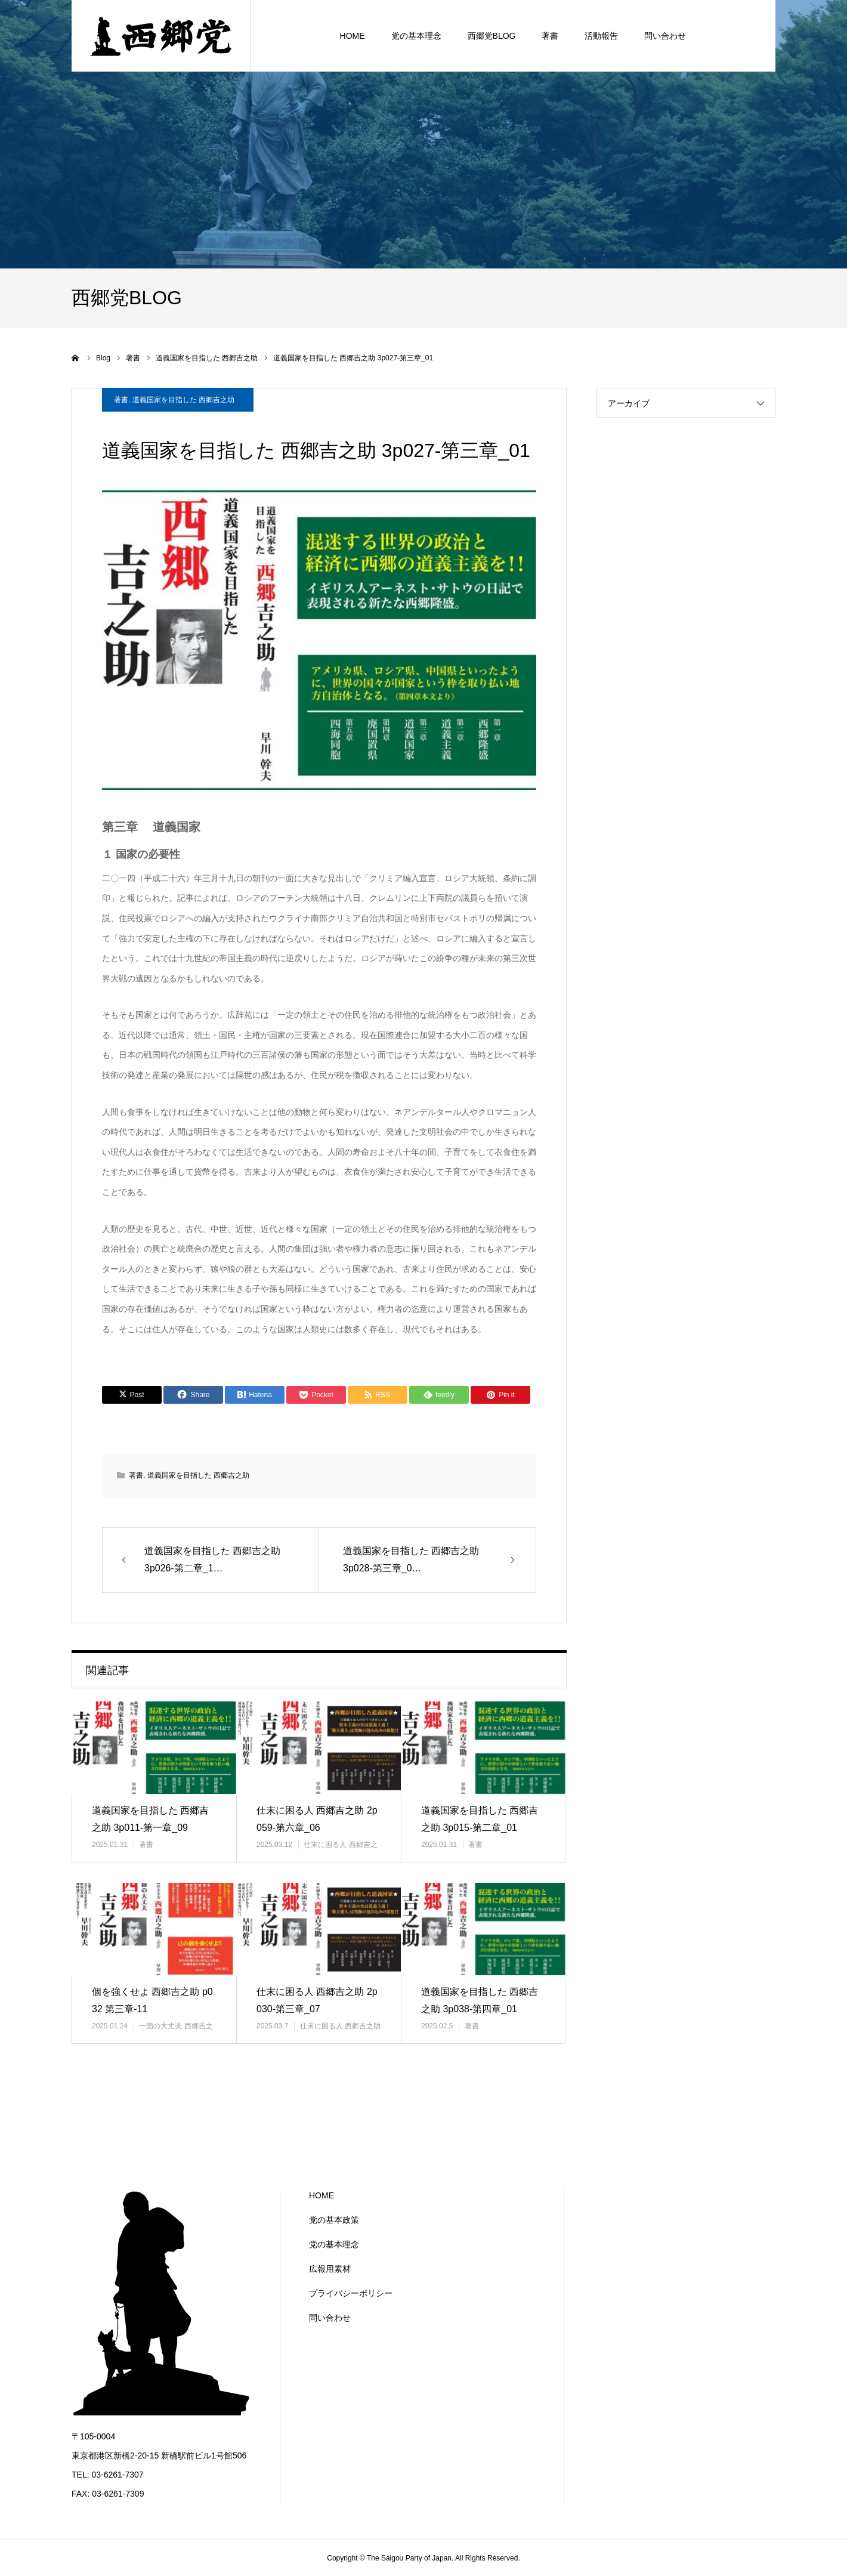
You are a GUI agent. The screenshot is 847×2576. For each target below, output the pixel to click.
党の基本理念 (334, 2244)
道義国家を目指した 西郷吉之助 (183, 400)
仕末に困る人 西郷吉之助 (340, 2026)
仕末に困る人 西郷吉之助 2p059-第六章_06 (317, 1819)
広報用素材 (330, 2269)
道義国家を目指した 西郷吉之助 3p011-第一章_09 (150, 1819)
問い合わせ (330, 2317)
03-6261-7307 (117, 2474)
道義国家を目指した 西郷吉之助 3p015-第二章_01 (479, 1819)
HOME (321, 2195)
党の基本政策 (334, 2220)
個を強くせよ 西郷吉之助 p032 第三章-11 (152, 2000)
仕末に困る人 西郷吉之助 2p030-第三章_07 (317, 2000)
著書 (121, 400)
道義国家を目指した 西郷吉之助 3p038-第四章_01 (479, 2000)
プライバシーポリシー (350, 2293)
